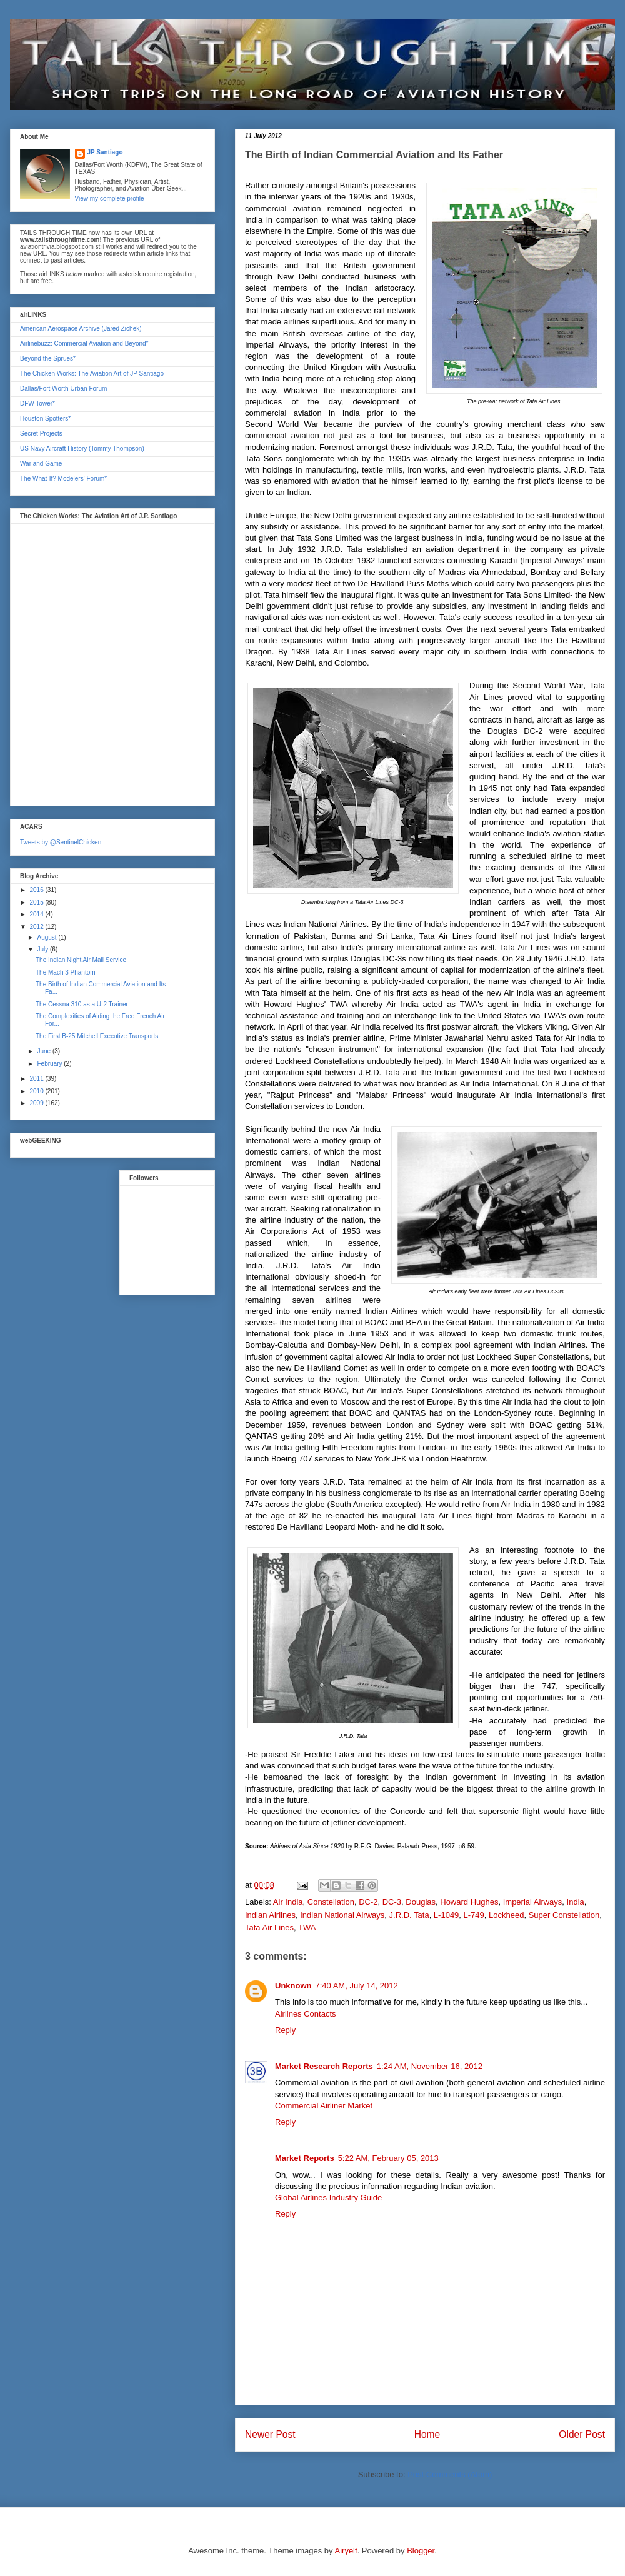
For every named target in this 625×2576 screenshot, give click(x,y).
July (43, 949)
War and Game (41, 463)
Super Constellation (564, 1915)
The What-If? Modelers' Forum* (63, 478)
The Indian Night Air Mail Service (81, 959)
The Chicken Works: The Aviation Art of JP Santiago (92, 373)
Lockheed (506, 1915)
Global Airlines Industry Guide (328, 2197)
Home (427, 2434)
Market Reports (304, 2158)
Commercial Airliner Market (323, 2105)
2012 (37, 926)
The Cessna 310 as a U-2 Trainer (82, 1004)
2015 (37, 902)
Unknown (293, 1985)
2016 (37, 889)
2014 (37, 914)
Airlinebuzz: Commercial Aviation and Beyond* (84, 343)
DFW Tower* (37, 403)
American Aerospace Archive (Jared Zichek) (81, 328)
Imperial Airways (532, 1902)
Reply (285, 2030)
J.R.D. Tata (409, 1915)
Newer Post (270, 2434)
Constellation (331, 1902)
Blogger (420, 2550)
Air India (288, 1902)
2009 (37, 1103)
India (575, 1902)
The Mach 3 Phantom (66, 972)
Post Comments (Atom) (450, 2474)
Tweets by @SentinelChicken (60, 842)
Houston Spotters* (45, 418)
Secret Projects (41, 433)
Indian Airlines (270, 1915)
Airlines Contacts (305, 2013)
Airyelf (346, 2550)
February (50, 1063)
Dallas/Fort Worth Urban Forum (63, 388)
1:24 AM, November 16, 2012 (429, 2066)
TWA (307, 1927)
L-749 (474, 1915)
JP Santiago (105, 152)
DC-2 (368, 1902)
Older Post (582, 2434)
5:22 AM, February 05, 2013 (388, 2158)
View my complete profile (109, 198)
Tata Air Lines (269, 1927)
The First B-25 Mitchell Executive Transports (97, 1036)
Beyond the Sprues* (48, 358)
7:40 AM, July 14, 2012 (357, 1985)
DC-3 (391, 1902)
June (44, 1051)
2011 (37, 1078)
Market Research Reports (324, 2066)
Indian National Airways (342, 1915)
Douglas (421, 1902)
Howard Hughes (469, 1902)
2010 (37, 1091)
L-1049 (446, 1915)
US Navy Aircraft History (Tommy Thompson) (82, 448)
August (47, 937)
